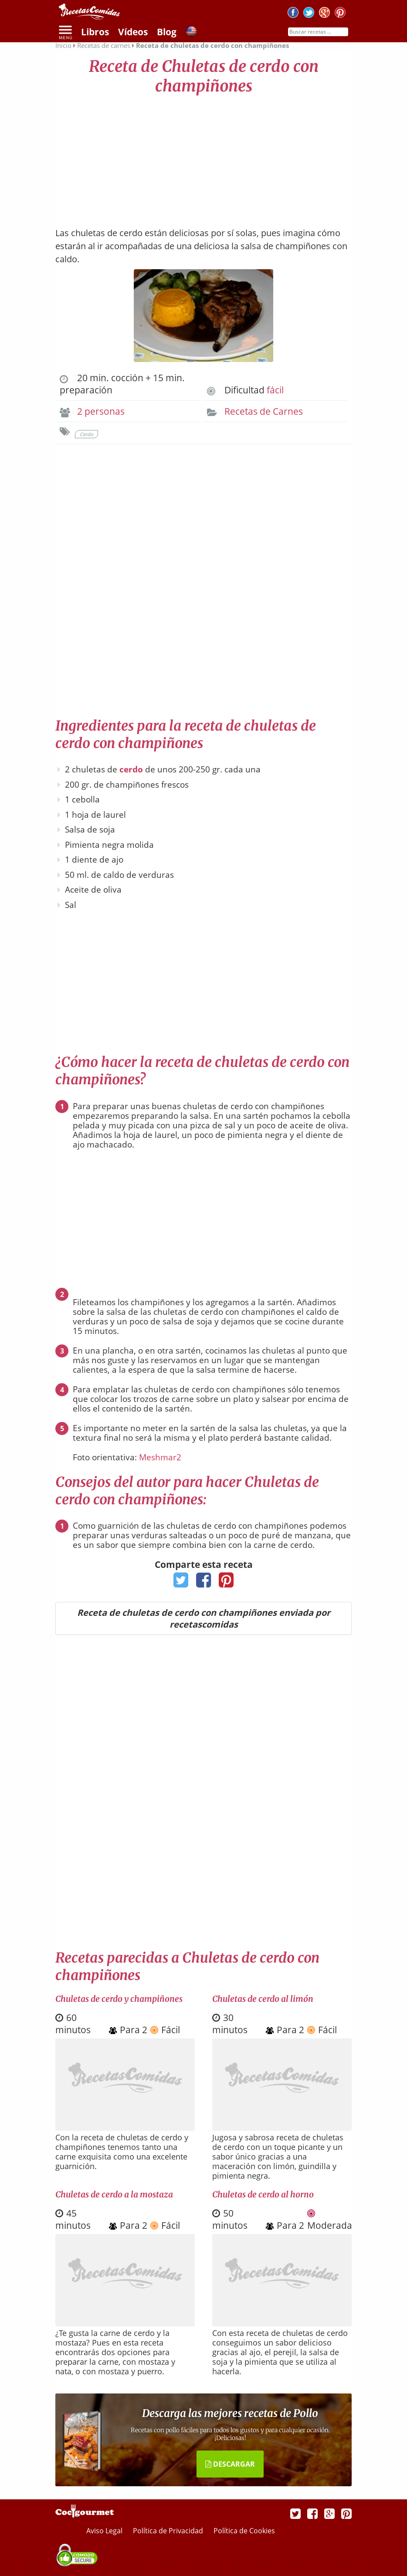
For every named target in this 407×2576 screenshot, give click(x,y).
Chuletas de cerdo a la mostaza (114, 2194)
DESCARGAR (230, 2464)
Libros (95, 32)
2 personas (101, 411)
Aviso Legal (105, 2530)
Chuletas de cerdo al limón (262, 1999)
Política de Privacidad (169, 2530)
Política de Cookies (244, 2530)
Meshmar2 (160, 1457)
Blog (166, 32)
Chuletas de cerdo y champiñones (119, 1999)
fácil (275, 390)
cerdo (131, 769)
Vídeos (133, 32)
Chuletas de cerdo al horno (263, 2194)
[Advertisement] (203, 157)
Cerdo (86, 434)
